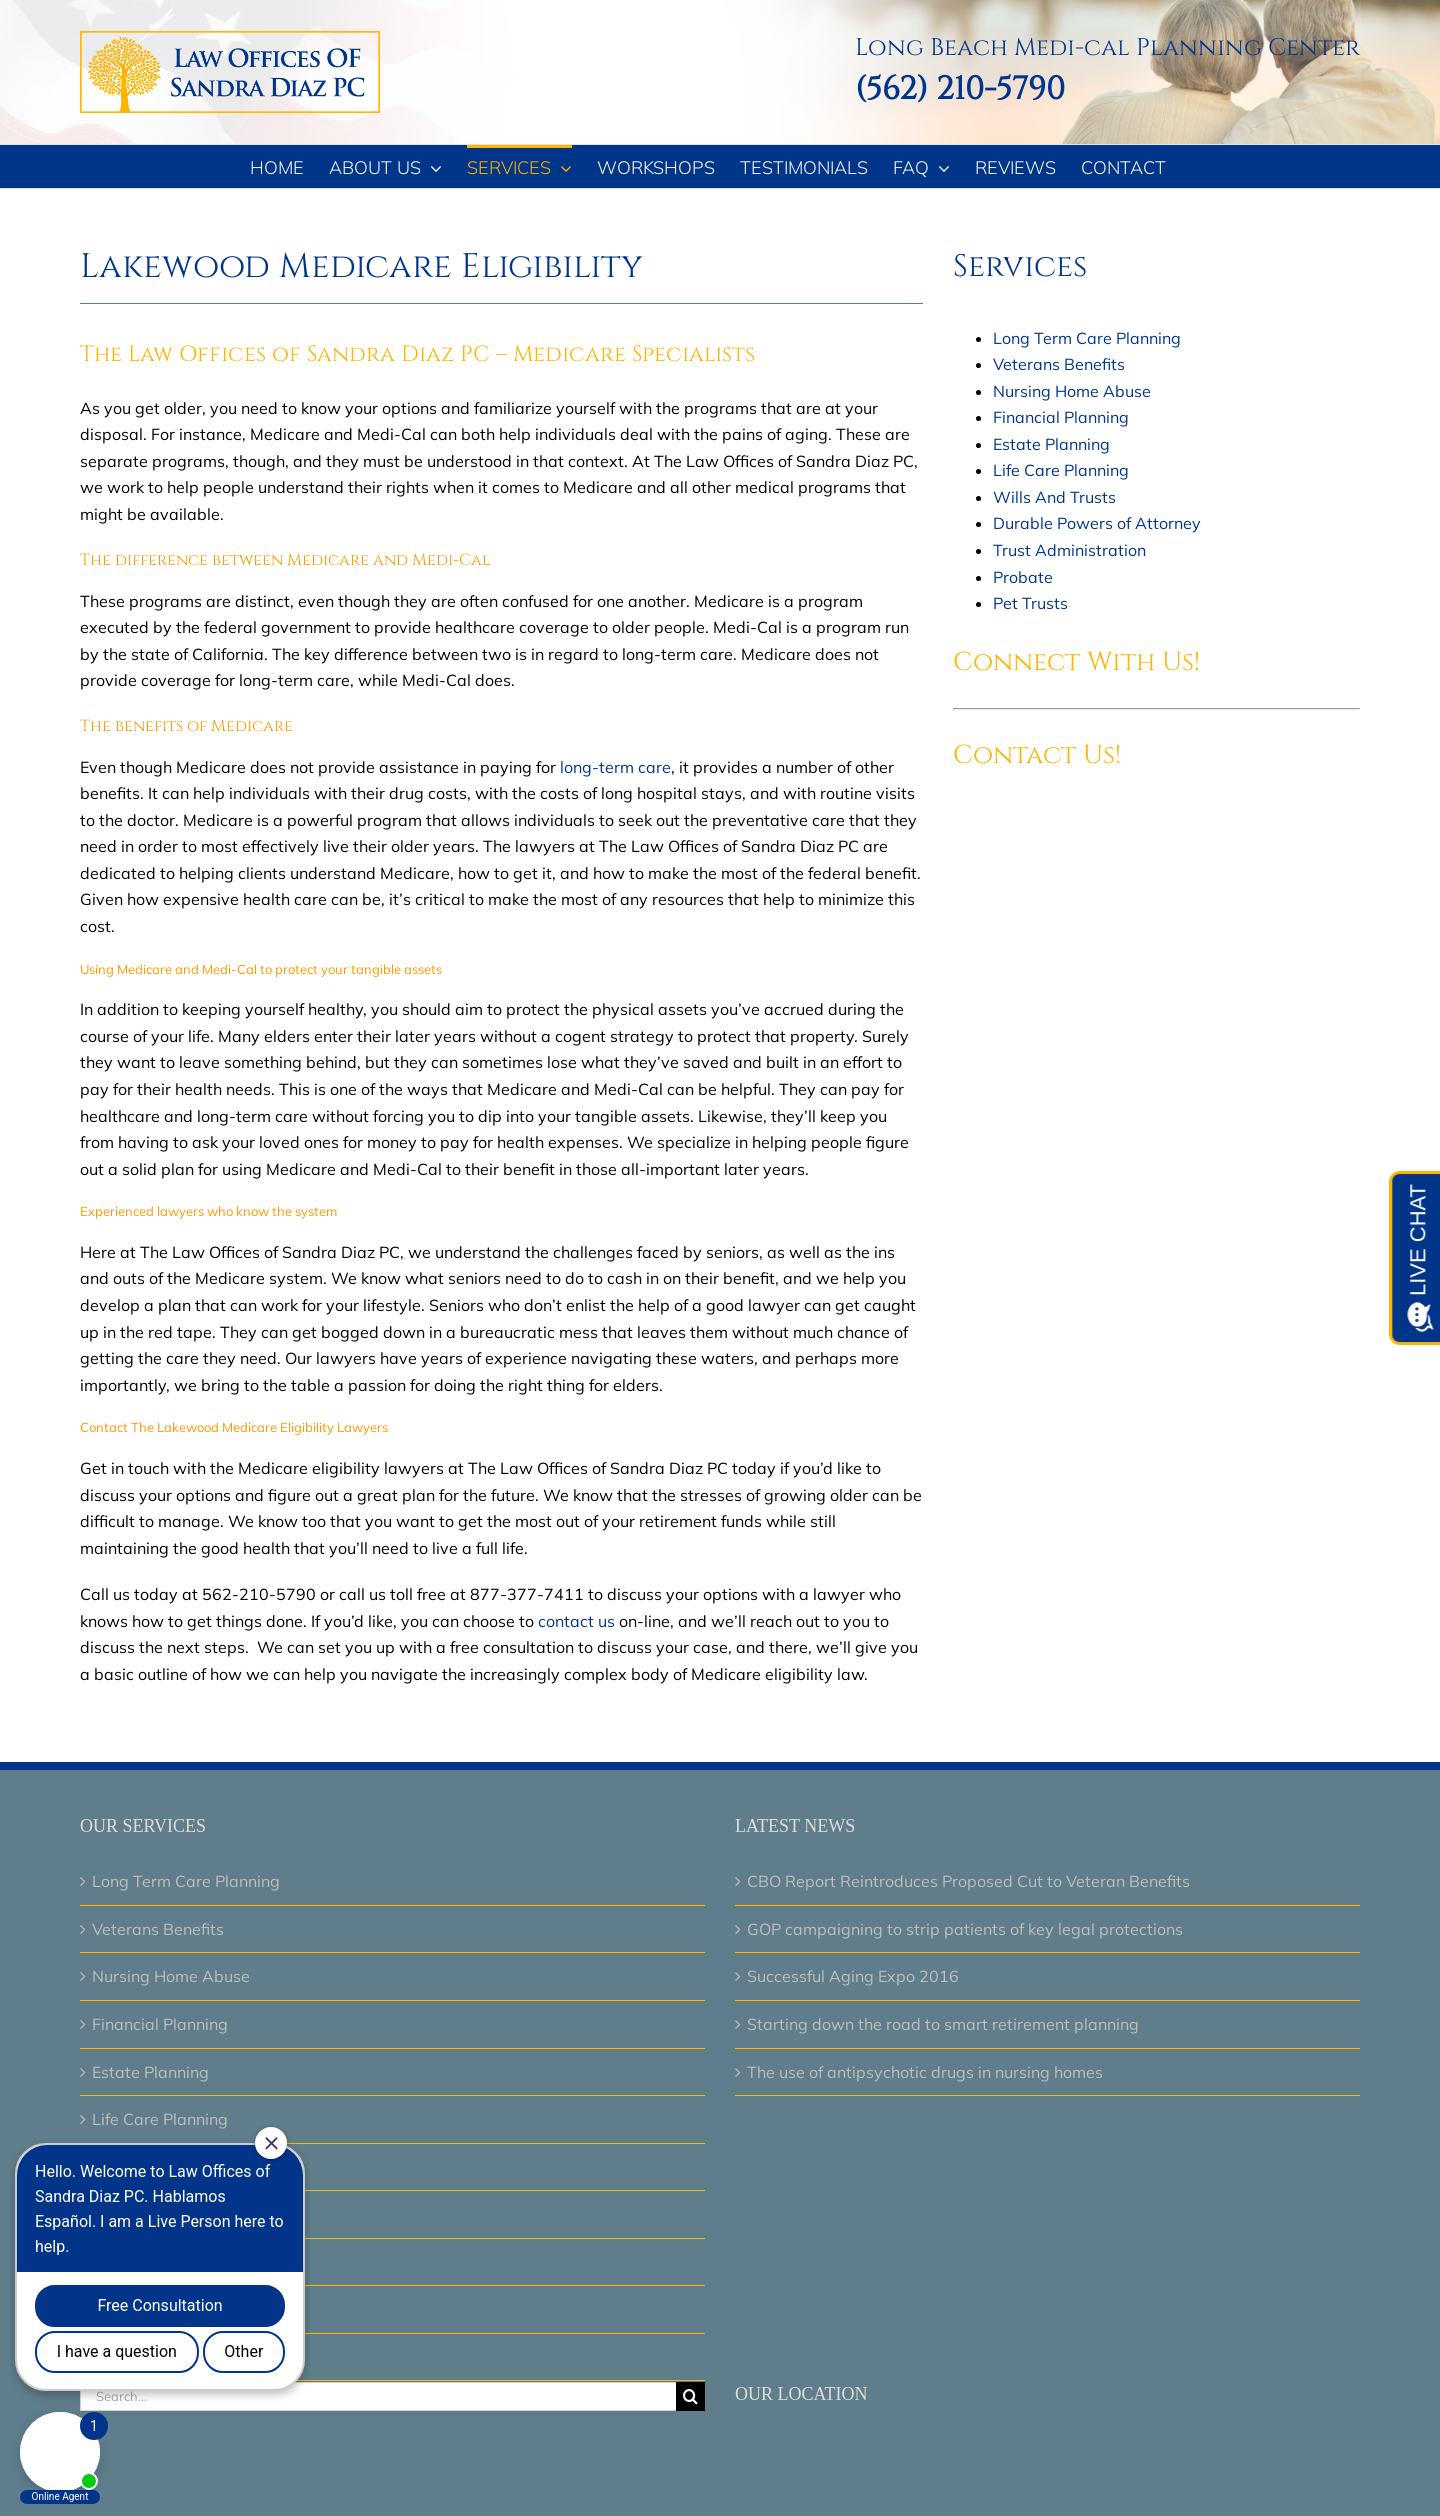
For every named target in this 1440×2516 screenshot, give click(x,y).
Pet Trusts (1030, 603)
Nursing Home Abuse (1072, 391)
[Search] (690, 2396)
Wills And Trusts (1054, 497)
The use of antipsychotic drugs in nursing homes (925, 2072)
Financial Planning (1061, 417)
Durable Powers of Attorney (1097, 523)
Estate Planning (1051, 444)
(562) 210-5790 (960, 89)
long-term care (615, 767)
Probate (1023, 577)
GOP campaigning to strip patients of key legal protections (965, 1929)
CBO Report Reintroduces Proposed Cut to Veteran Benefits (968, 1881)
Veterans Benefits (1059, 364)
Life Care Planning (1061, 470)
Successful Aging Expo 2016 (853, 1976)
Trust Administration (1069, 550)
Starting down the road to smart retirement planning (943, 2024)
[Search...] (378, 2396)
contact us (576, 1621)
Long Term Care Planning (1087, 338)
